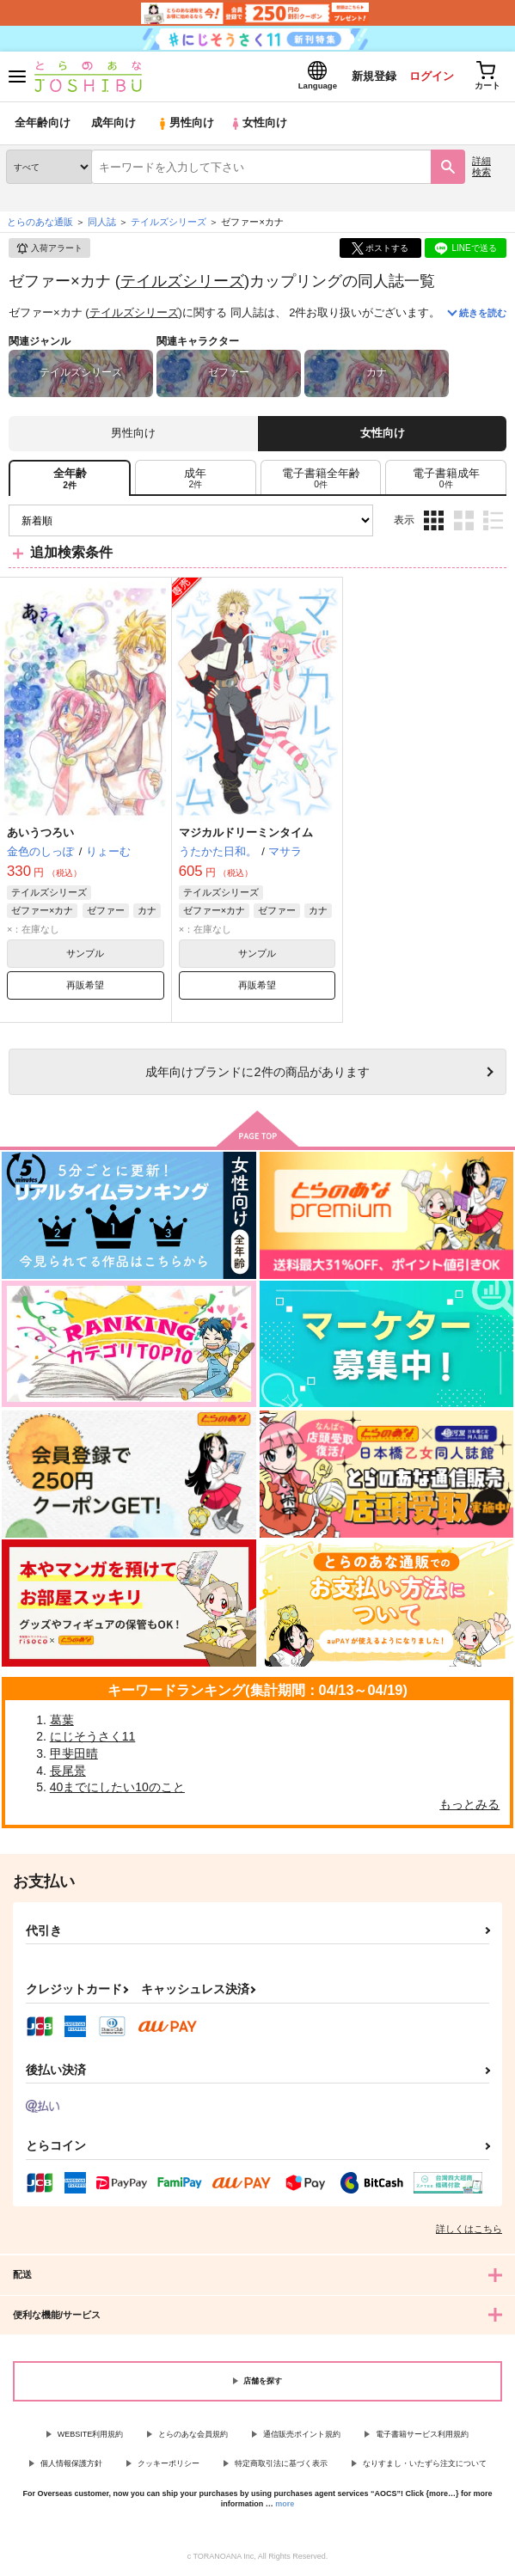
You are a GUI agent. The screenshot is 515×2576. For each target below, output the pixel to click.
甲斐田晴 (74, 1754)
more (284, 2504)
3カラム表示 (433, 521)
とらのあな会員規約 (193, 2434)
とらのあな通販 (40, 222)
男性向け (185, 124)
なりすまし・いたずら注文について (425, 2464)
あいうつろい (40, 833)
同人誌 (102, 222)
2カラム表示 (464, 521)
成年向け (113, 124)
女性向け (258, 124)
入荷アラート (49, 249)
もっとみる (469, 1805)
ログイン (430, 76)
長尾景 (68, 1771)
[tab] (195, 479)
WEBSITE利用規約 (91, 2434)
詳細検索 (481, 167)
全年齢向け (43, 124)
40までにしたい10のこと (117, 1788)
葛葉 (62, 1721)
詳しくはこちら (469, 2229)
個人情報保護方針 (71, 2464)
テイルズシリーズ (182, 281)
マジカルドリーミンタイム (246, 833)
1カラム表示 (493, 521)
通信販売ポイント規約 (301, 2434)
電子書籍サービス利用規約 (422, 2434)
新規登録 (371, 76)
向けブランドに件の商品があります (257, 1073)
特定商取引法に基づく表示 (281, 2464)
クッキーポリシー (168, 2464)
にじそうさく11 (93, 1737)
